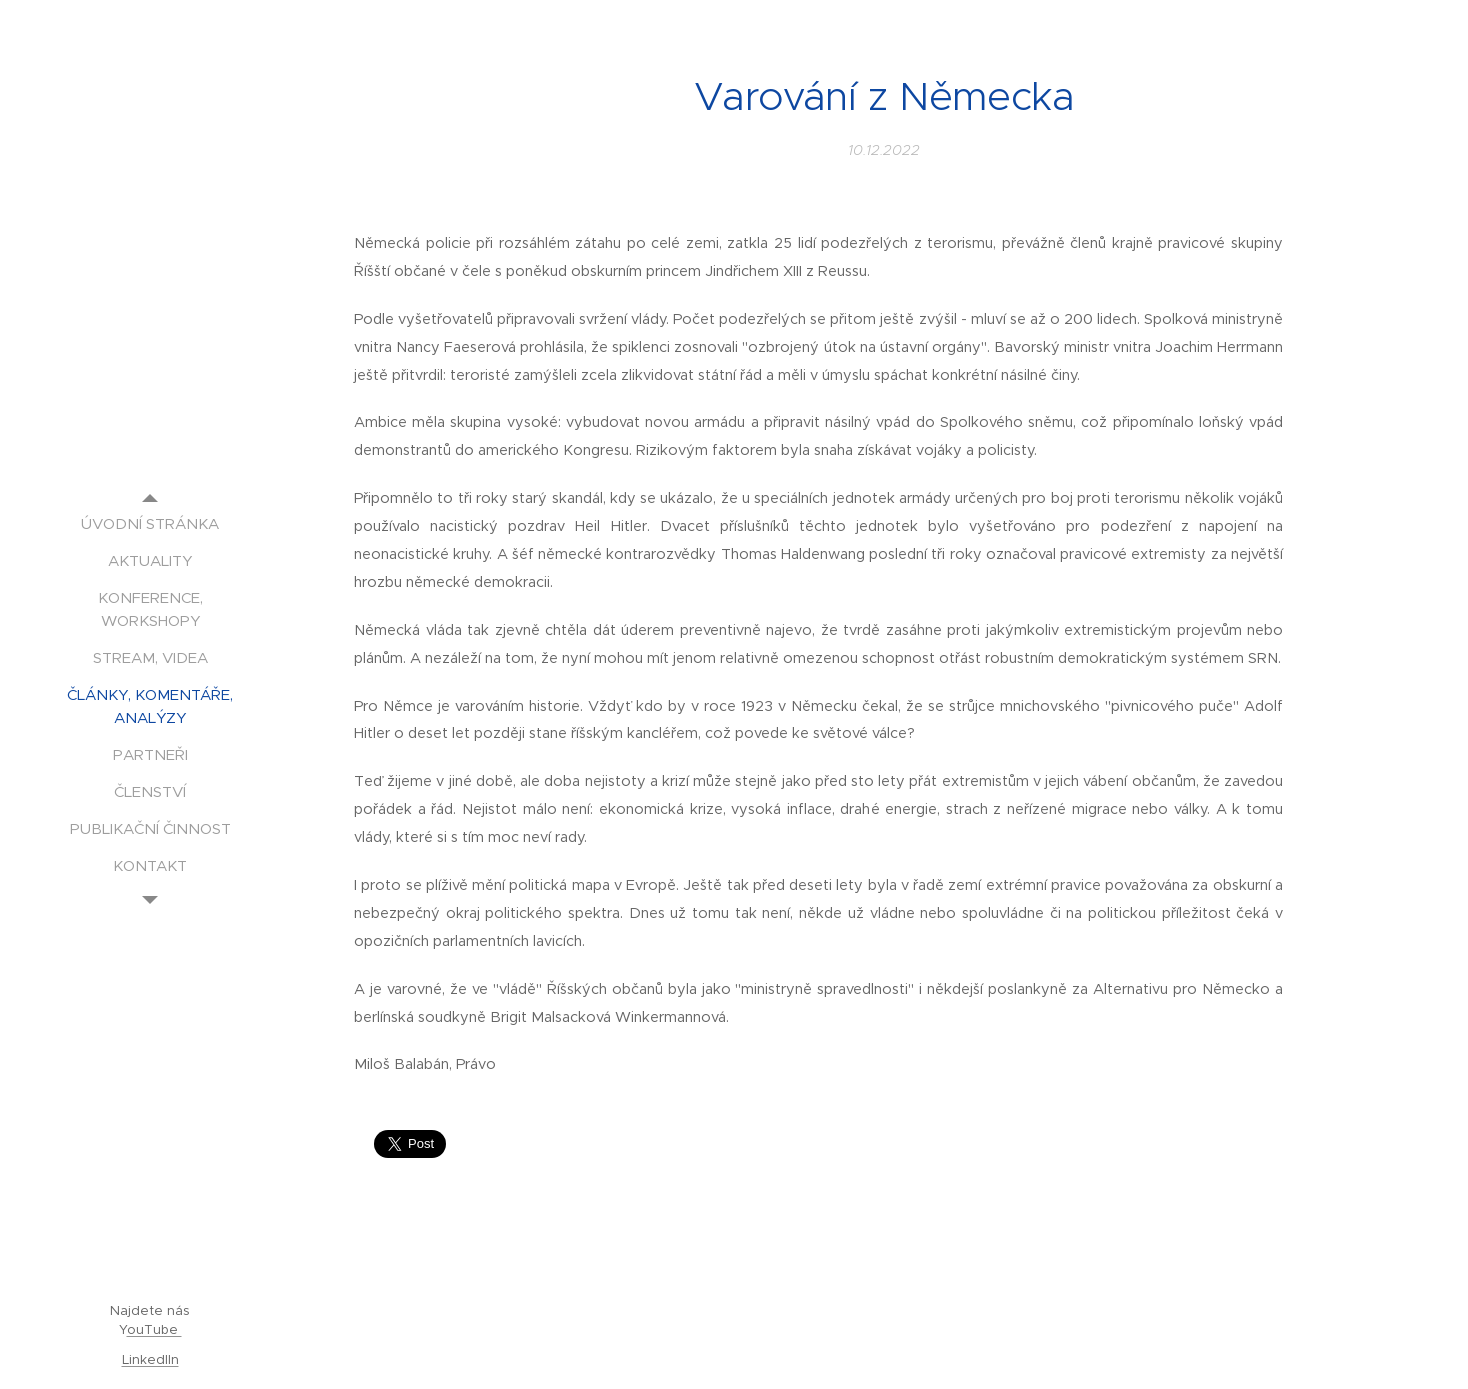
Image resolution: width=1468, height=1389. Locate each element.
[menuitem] (150, 523)
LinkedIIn (150, 1359)
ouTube (154, 1329)
